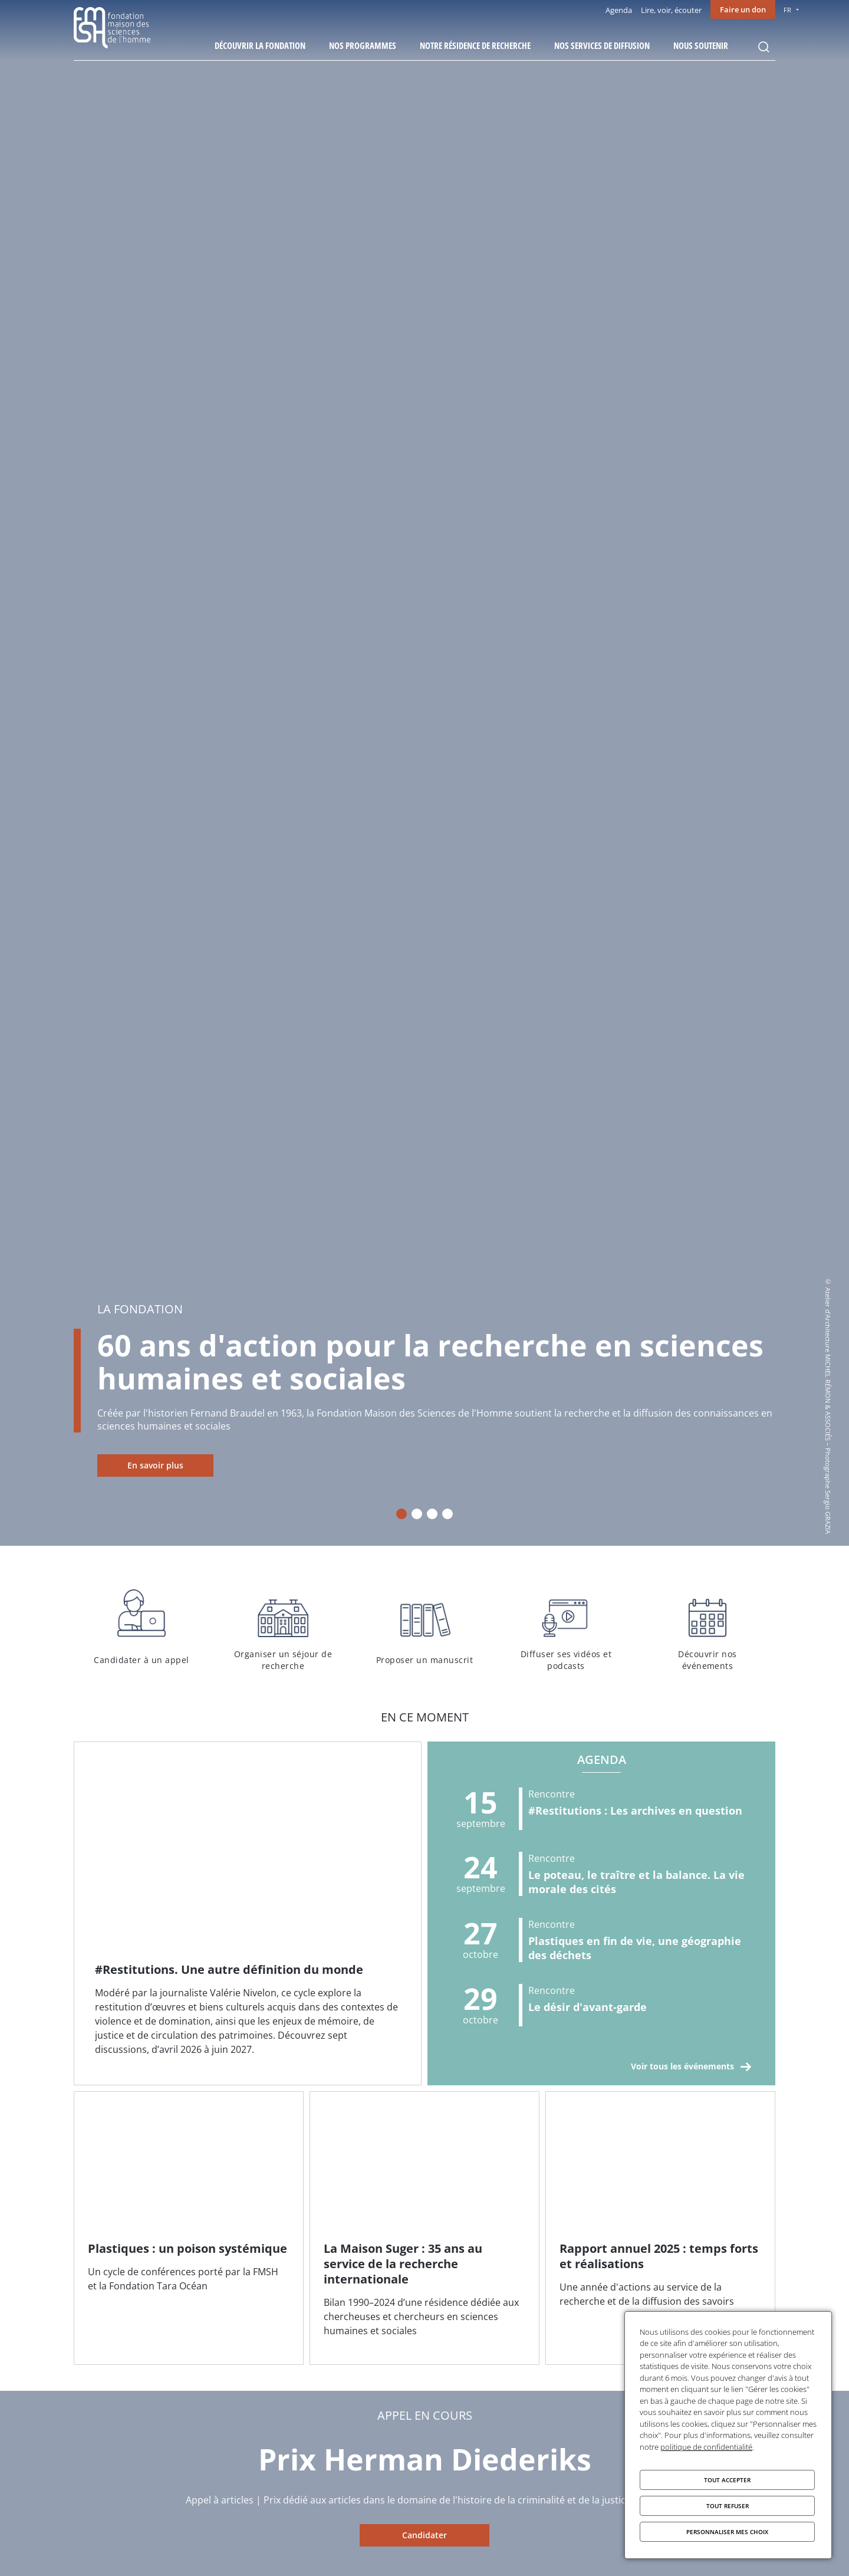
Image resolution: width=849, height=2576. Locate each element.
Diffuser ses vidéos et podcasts (566, 1628)
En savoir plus (155, 1465)
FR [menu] (787, 9)
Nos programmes (362, 45)
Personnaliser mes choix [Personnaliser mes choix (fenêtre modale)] (727, 2532)
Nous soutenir (700, 45)
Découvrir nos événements (707, 1628)
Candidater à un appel (141, 1628)
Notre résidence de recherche (475, 45)
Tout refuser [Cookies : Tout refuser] (727, 2506)
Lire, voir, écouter (671, 10)
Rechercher (763, 47)
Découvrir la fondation (260, 45)
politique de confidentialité (706, 2447)
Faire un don (743, 9)
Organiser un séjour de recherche (283, 1628)
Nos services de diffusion (602, 45)
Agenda (619, 10)
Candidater (424, 2535)
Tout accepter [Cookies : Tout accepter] (727, 2480)
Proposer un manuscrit (424, 1628)
